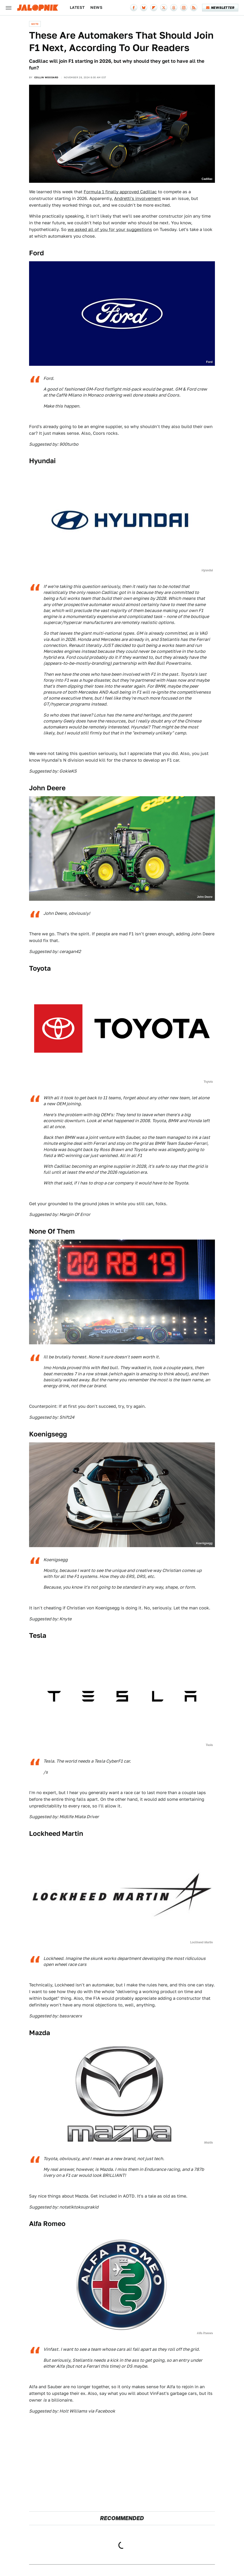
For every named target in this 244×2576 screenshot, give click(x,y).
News (96, 7)
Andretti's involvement (137, 198)
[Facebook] (133, 7)
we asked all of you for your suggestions (110, 229)
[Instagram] (183, 7)
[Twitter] (163, 7)
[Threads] (173, 7)
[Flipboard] (153, 7)
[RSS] (193, 7)
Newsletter (220, 7)
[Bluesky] (143, 7)
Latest (77, 7)
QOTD (35, 23)
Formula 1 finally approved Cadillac (120, 191)
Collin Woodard (46, 77)
